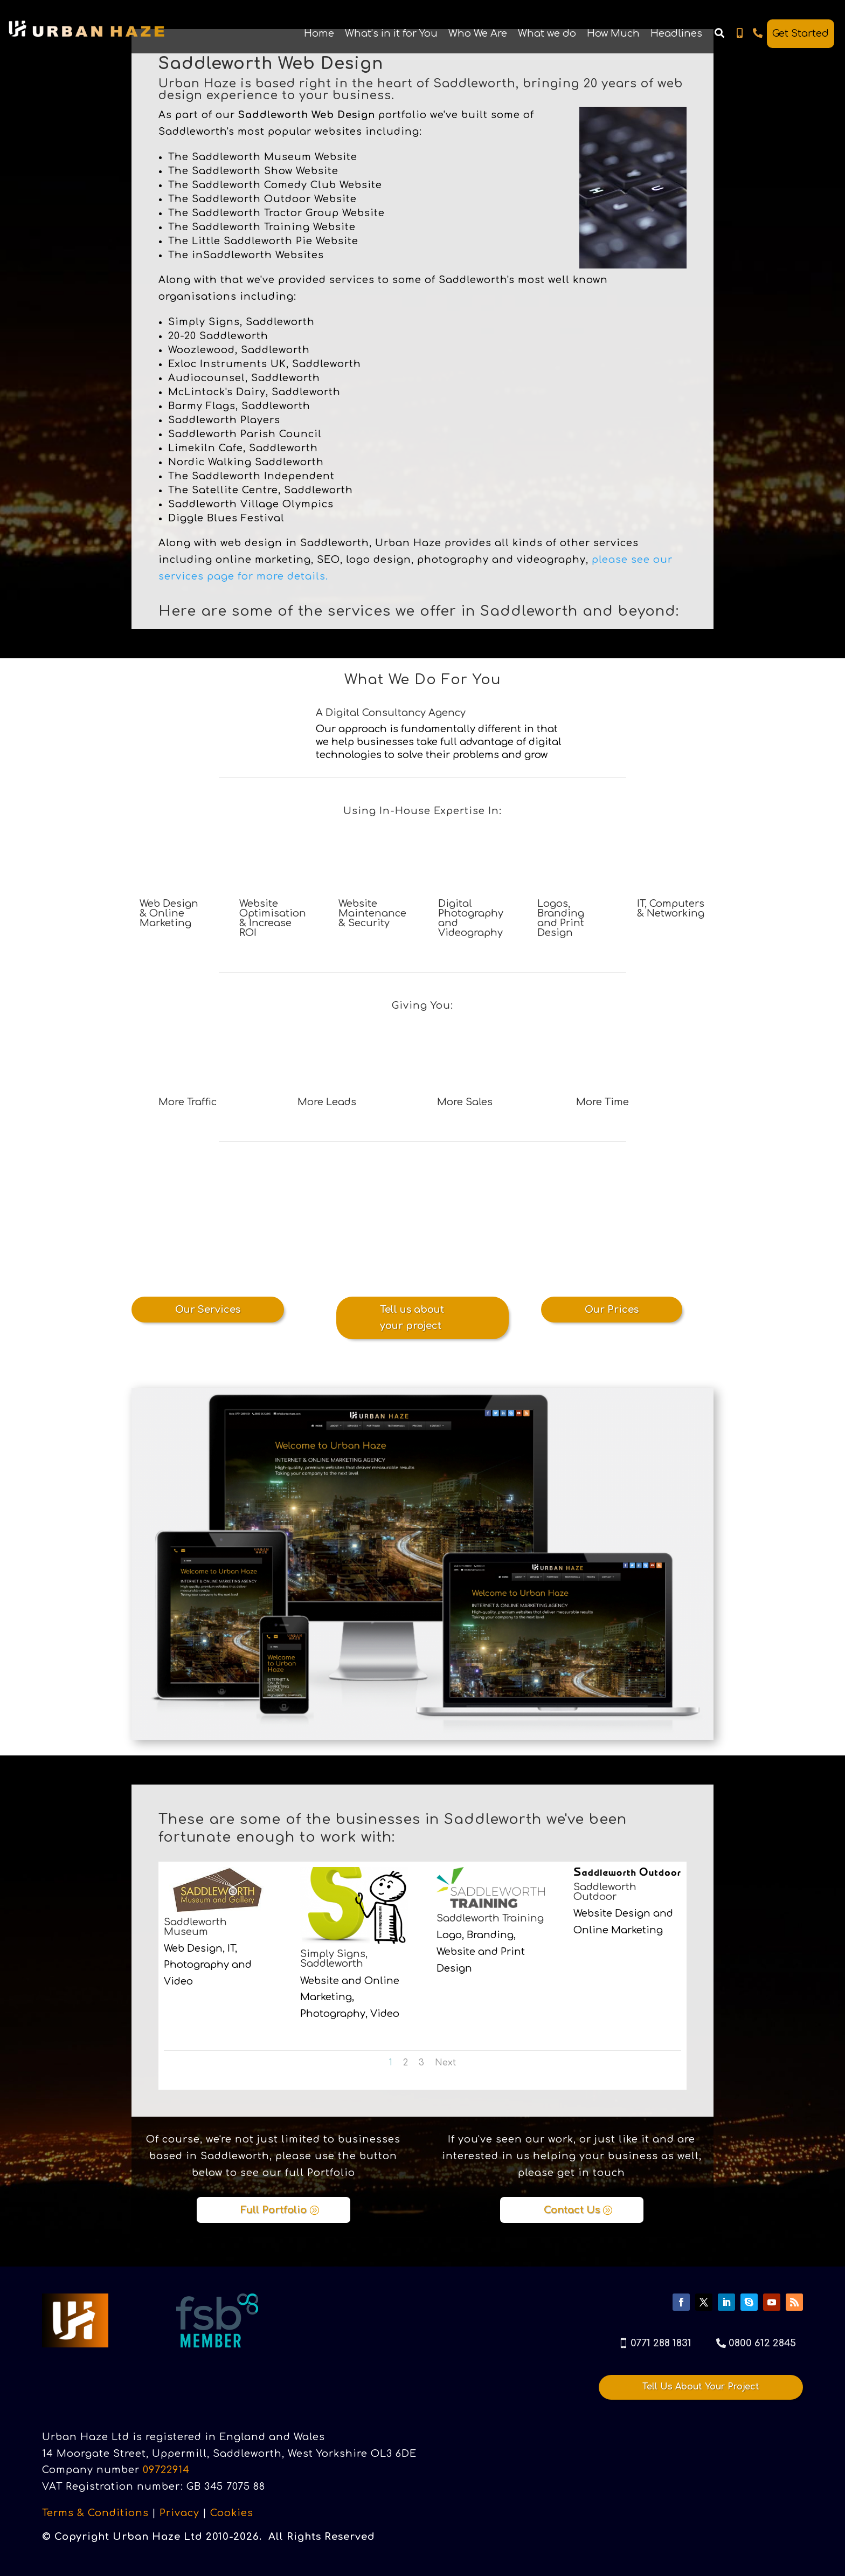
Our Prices (612, 1309)
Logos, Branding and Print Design (560, 918)
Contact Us (572, 2210)
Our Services (207, 1309)
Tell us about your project (412, 1318)
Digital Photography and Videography (470, 918)
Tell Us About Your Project (700, 2387)
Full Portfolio (273, 2210)
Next (445, 2063)
